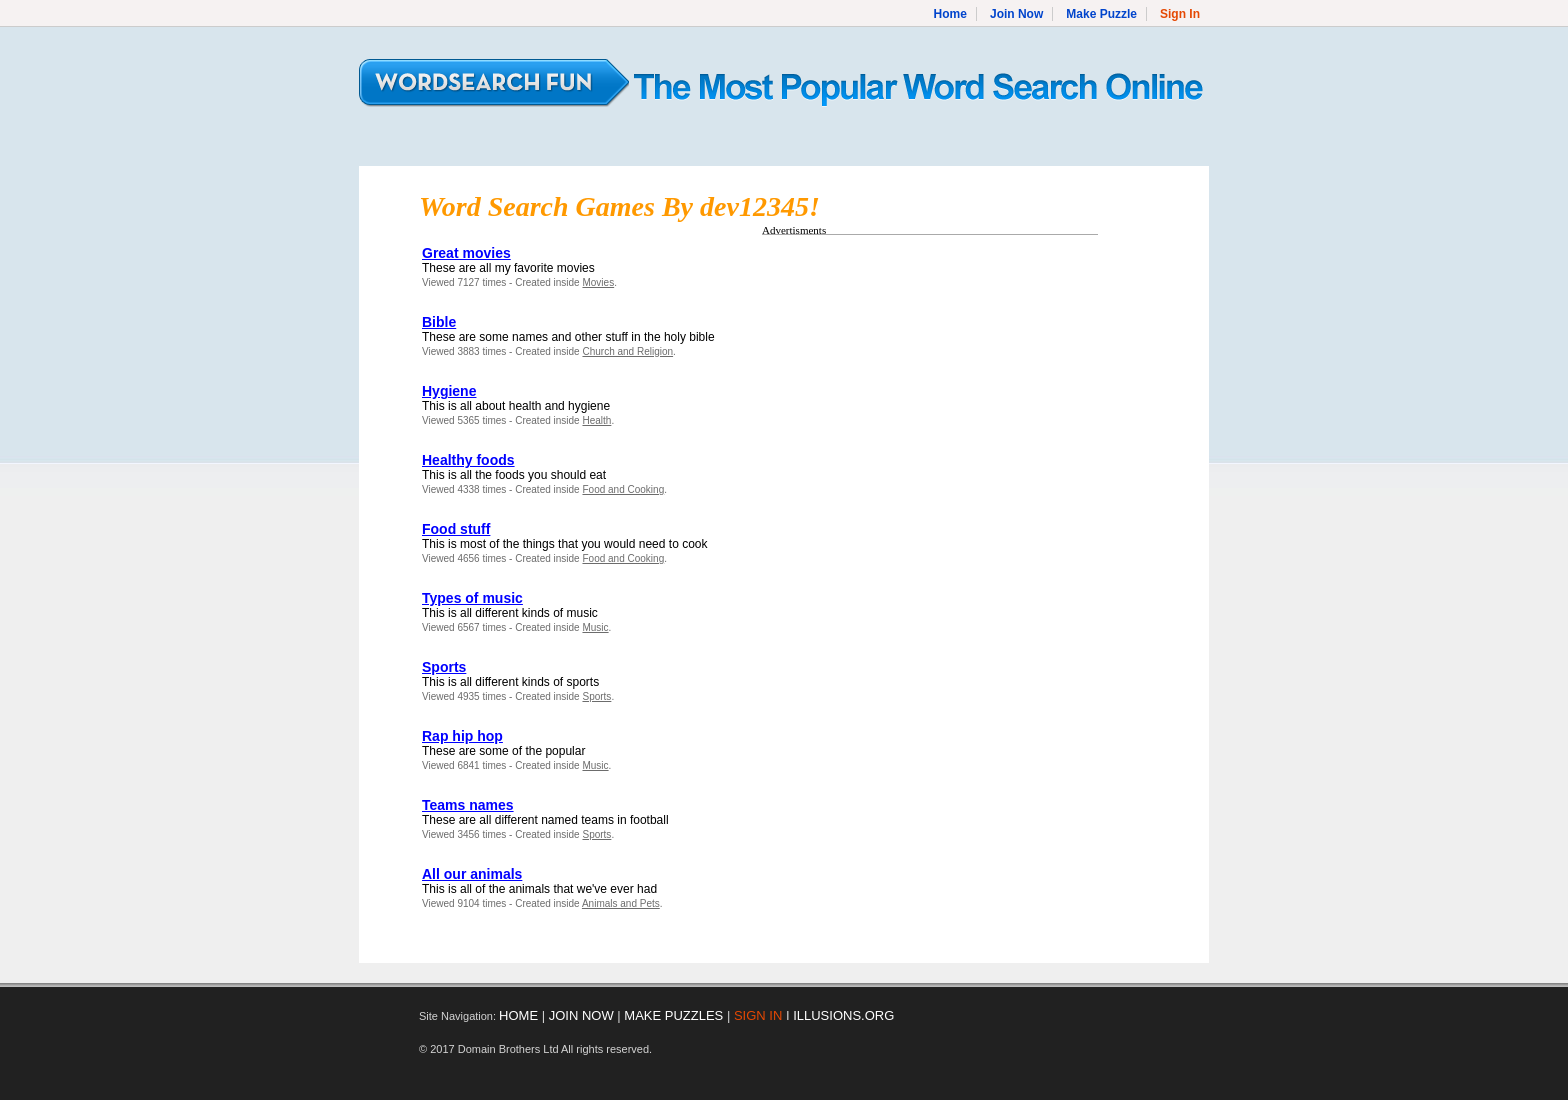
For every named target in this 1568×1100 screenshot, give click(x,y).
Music (595, 627)
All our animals (472, 874)
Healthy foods (468, 460)
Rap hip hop (462, 736)
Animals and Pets (621, 903)
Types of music (472, 598)
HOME (518, 1015)
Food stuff (456, 529)
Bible (439, 322)
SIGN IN (758, 1015)
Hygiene (449, 391)
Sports (444, 667)
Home (950, 14)
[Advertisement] (930, 383)
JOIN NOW (581, 1015)
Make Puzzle (1101, 14)
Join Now (1016, 14)
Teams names (468, 805)
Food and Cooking (623, 489)
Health (596, 420)
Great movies (466, 253)
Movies (598, 282)
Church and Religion (627, 351)
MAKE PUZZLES (673, 1015)
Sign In (1180, 14)
